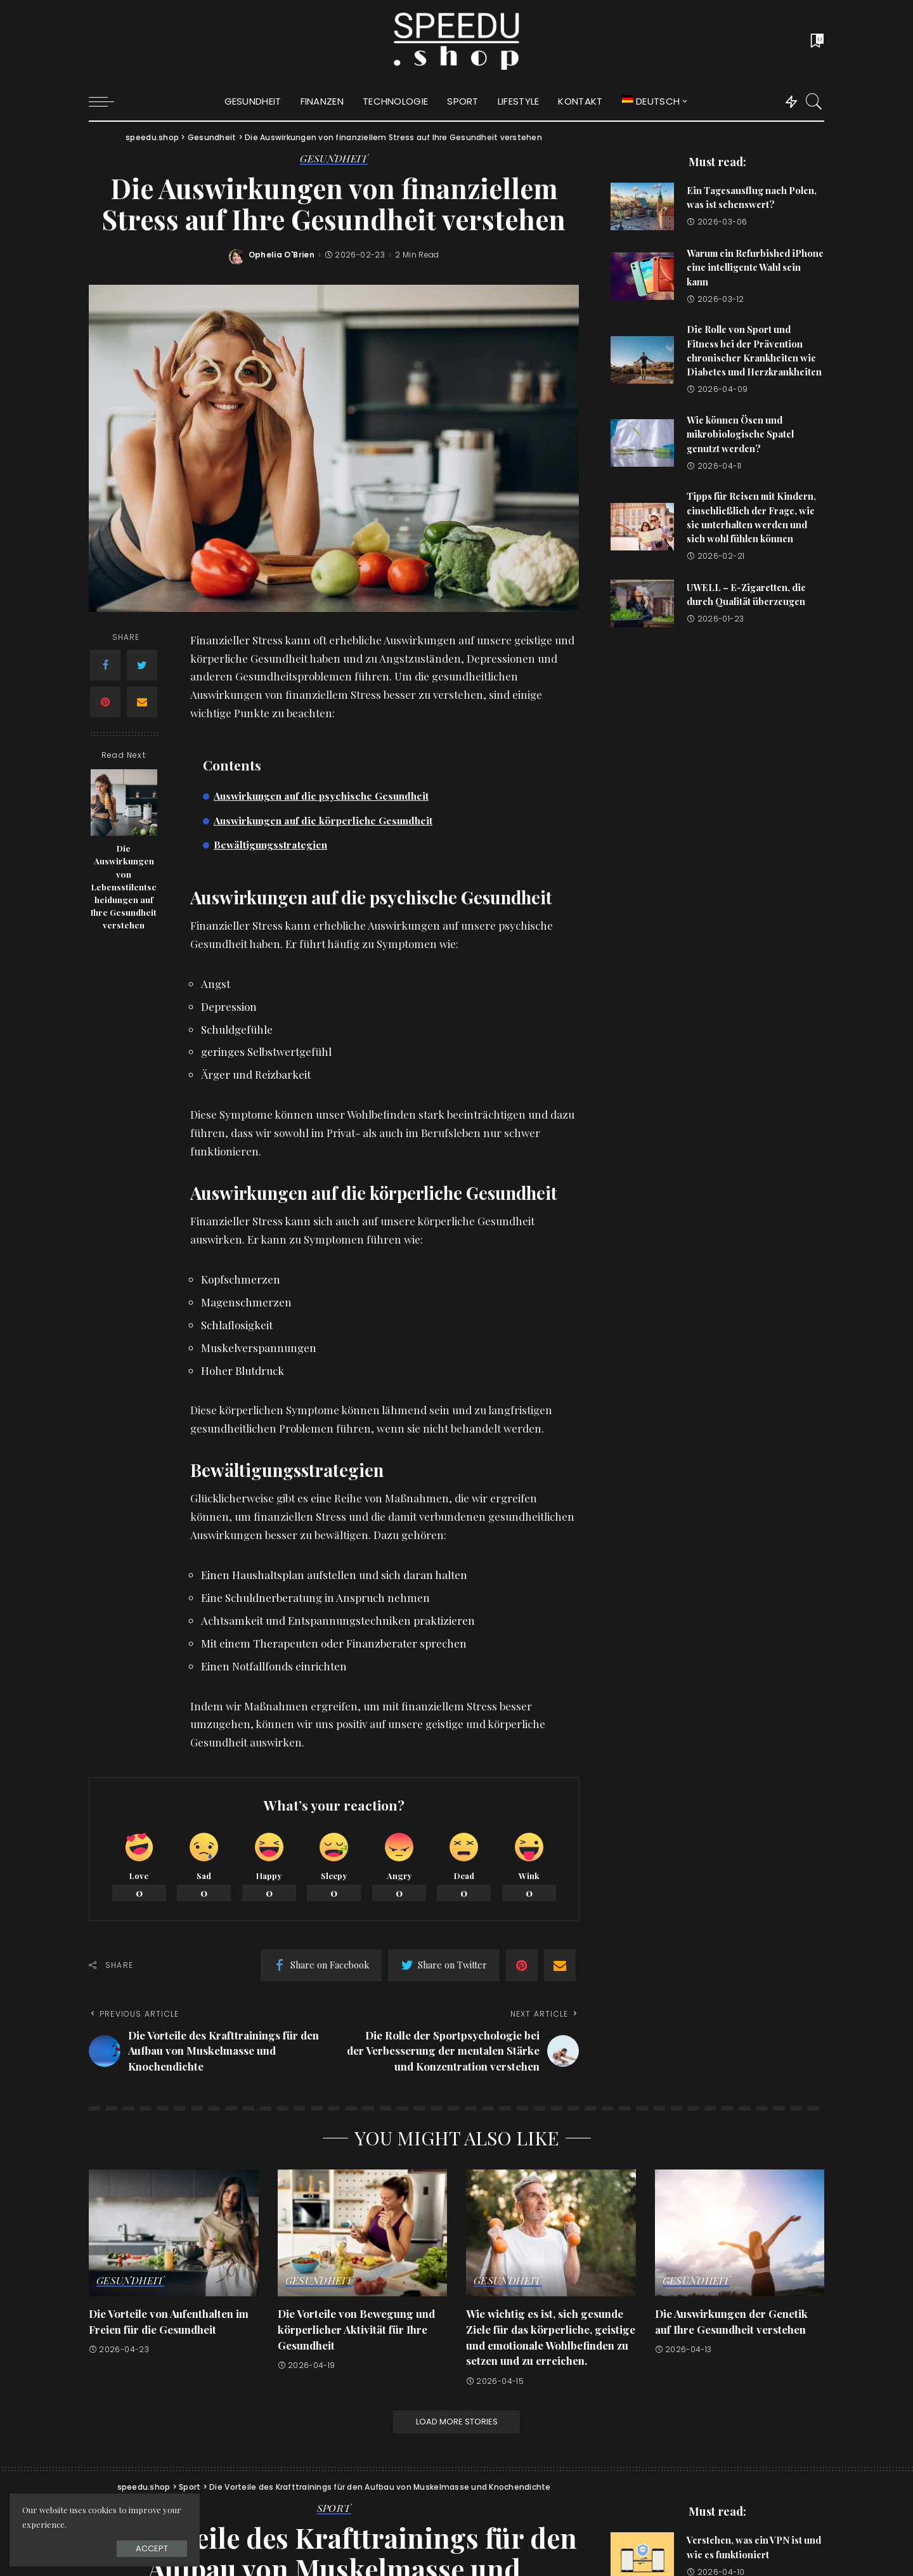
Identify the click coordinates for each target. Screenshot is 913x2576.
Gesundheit (334, 159)
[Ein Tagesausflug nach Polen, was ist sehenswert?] (642, 206)
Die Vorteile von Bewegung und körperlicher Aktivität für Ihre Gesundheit (356, 2329)
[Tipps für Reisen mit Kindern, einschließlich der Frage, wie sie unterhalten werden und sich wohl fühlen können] (642, 526)
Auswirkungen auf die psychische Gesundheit (321, 795)
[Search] (814, 101)
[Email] (142, 702)
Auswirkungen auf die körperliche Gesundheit (323, 820)
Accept (152, 2548)
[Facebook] (105, 665)
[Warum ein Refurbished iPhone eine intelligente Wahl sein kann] (642, 276)
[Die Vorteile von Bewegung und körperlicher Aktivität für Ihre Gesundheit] (363, 2233)
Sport (334, 2508)
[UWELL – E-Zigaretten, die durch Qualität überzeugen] (642, 603)
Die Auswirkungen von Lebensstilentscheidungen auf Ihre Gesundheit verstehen (124, 886)
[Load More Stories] (456, 2421)
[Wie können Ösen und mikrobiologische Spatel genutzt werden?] (642, 443)
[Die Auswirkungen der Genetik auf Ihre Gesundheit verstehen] (740, 2233)
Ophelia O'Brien (281, 255)
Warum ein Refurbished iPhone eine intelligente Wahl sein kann (755, 267)
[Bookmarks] (816, 41)
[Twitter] (142, 665)
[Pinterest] (105, 702)
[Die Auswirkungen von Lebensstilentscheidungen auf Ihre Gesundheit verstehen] (124, 802)
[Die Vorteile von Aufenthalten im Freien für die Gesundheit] (174, 2233)
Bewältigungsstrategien (270, 844)
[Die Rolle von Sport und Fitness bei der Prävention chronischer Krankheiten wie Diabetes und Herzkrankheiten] (642, 360)
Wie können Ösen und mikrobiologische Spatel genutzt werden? (740, 434)
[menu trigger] (108, 101)
